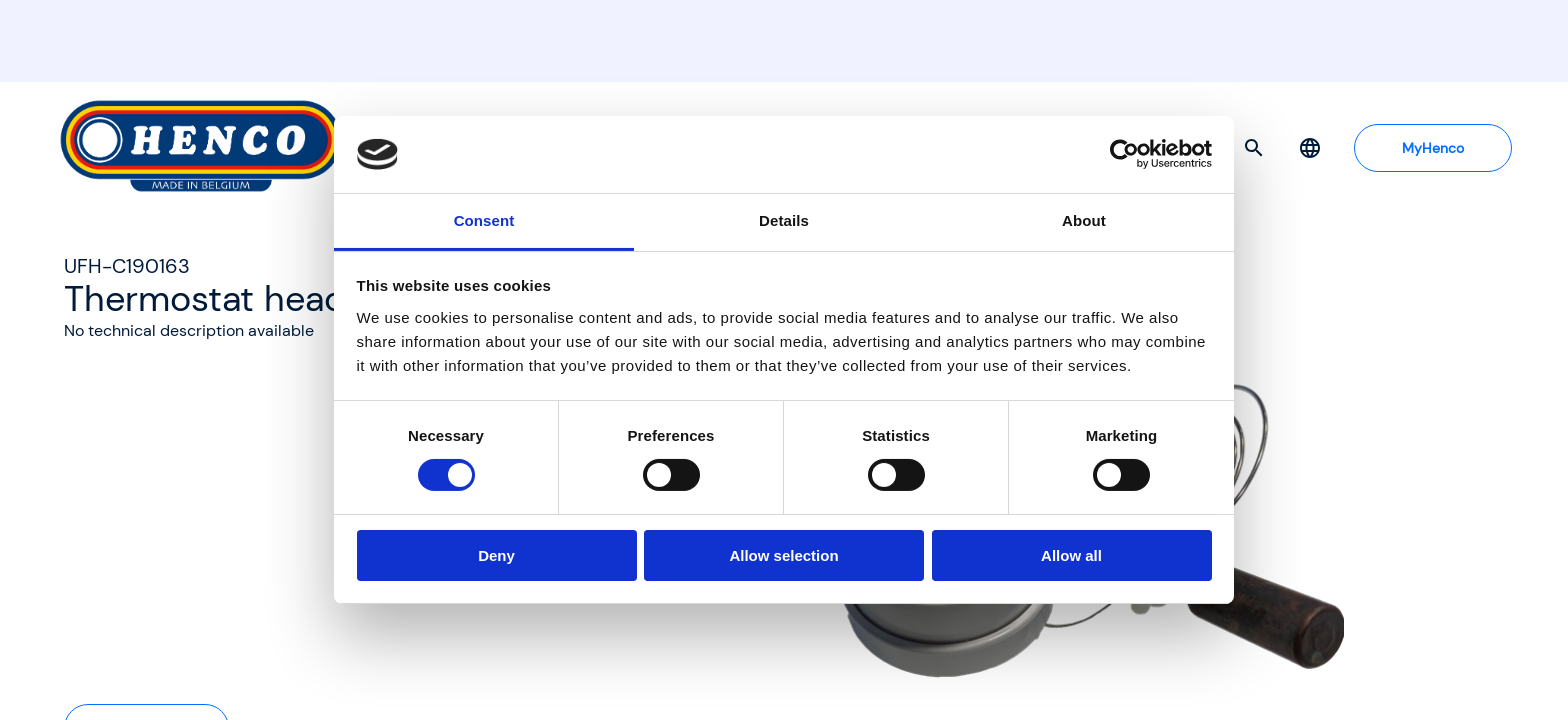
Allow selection (783, 555)
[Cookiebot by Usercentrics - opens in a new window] (1124, 154)
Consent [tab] (484, 220)
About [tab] (1084, 220)
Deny (496, 555)
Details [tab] (784, 220)
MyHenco (1433, 148)
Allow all (1071, 555)
